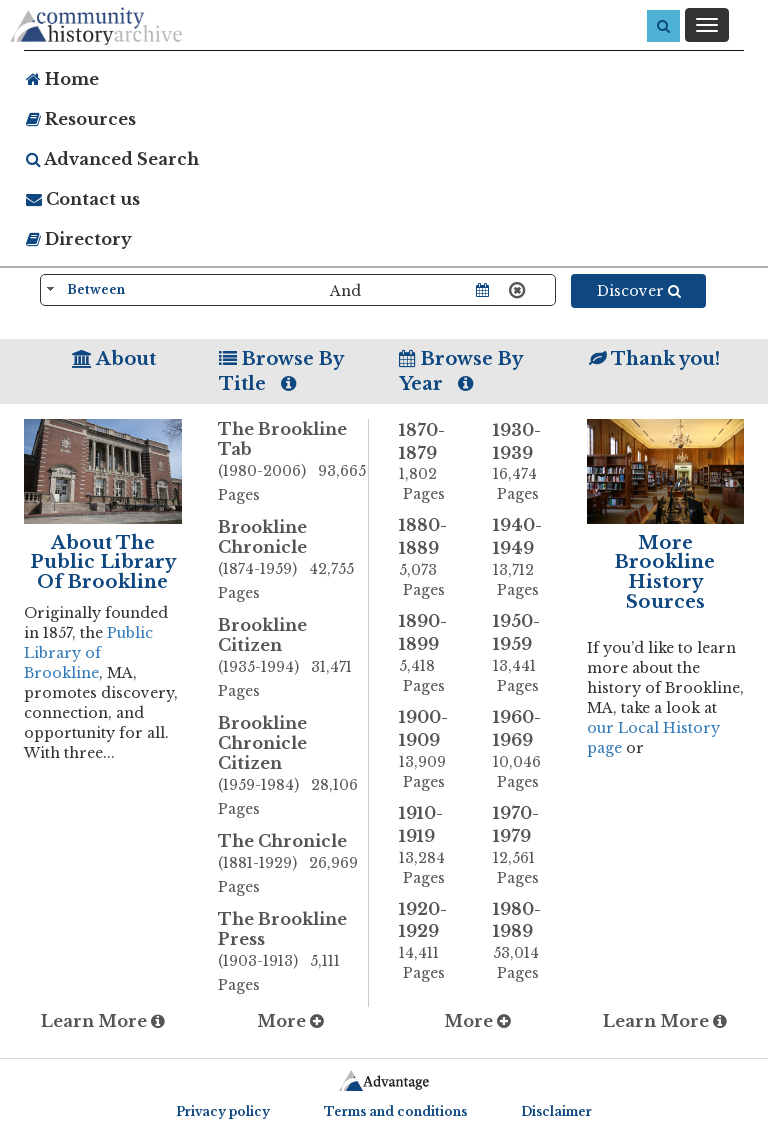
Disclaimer (556, 1111)
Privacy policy (223, 1111)
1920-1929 (431, 941)
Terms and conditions (395, 1111)
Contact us (83, 199)
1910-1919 (431, 845)
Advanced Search (112, 159)
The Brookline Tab (293, 463)
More (290, 1021)
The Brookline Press (293, 953)
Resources (81, 119)
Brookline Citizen (293, 659)
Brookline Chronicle (293, 561)
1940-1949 (525, 557)
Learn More (103, 1021)
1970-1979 (525, 845)
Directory (79, 239)
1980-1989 (525, 941)
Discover (639, 291)
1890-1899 (431, 653)
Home (62, 79)
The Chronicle (293, 865)
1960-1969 (525, 749)
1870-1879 (431, 462)
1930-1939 (525, 462)
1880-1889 (431, 557)
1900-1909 (431, 749)
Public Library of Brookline (88, 653)
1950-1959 (525, 653)
